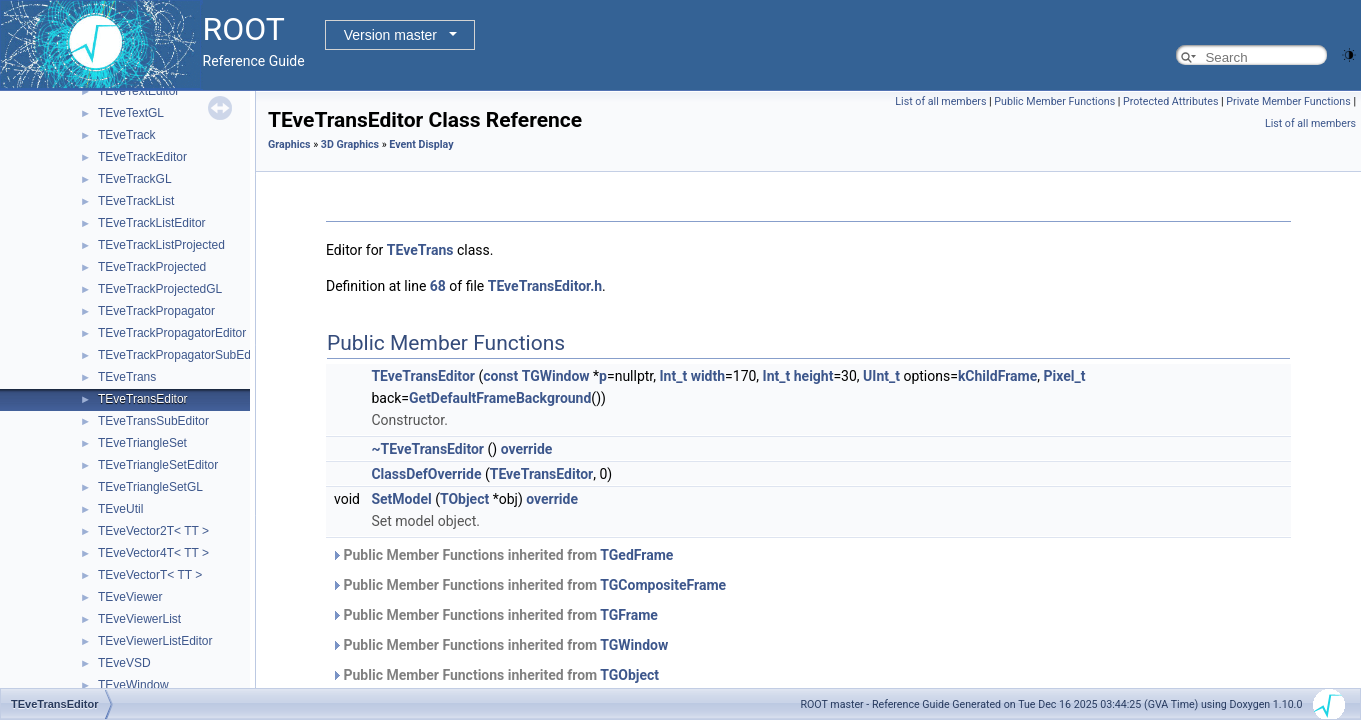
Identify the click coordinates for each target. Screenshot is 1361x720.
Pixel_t (1064, 376)
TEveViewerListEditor (155, 641)
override (527, 449)
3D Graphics (350, 144)
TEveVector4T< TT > (153, 553)
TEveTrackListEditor (152, 223)
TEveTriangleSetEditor (158, 465)
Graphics (289, 144)
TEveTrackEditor (142, 157)
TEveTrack (127, 135)
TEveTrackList (136, 201)
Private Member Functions (1288, 101)
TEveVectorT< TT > (150, 575)
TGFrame (629, 615)
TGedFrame (636, 555)
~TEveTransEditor (427, 449)
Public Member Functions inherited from (502, 555)
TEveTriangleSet (142, 443)
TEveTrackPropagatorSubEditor (183, 355)
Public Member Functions (1054, 101)
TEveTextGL (131, 113)
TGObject (629, 675)
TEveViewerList (139, 619)
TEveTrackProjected (152, 267)
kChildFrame (997, 376)
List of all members (940, 101)
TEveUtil (120, 509)
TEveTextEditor (138, 91)
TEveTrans (127, 377)
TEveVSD (124, 663)
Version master (390, 35)
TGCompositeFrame (663, 585)
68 (438, 286)
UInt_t (881, 376)
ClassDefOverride (426, 474)
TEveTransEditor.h (545, 286)
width (708, 376)
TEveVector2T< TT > (153, 531)
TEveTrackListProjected (161, 245)
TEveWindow (133, 685)
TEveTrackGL (135, 179)
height (814, 376)
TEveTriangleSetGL (150, 487)
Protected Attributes (1170, 101)
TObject (464, 499)
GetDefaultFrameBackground (500, 398)
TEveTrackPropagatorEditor (172, 333)
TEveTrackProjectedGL (160, 289)
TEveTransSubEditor (153, 421)
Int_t (673, 376)
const (500, 376)
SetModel (401, 499)
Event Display (421, 144)
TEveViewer (130, 597)
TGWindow (556, 376)
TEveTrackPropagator (156, 311)
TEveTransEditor (143, 399)
